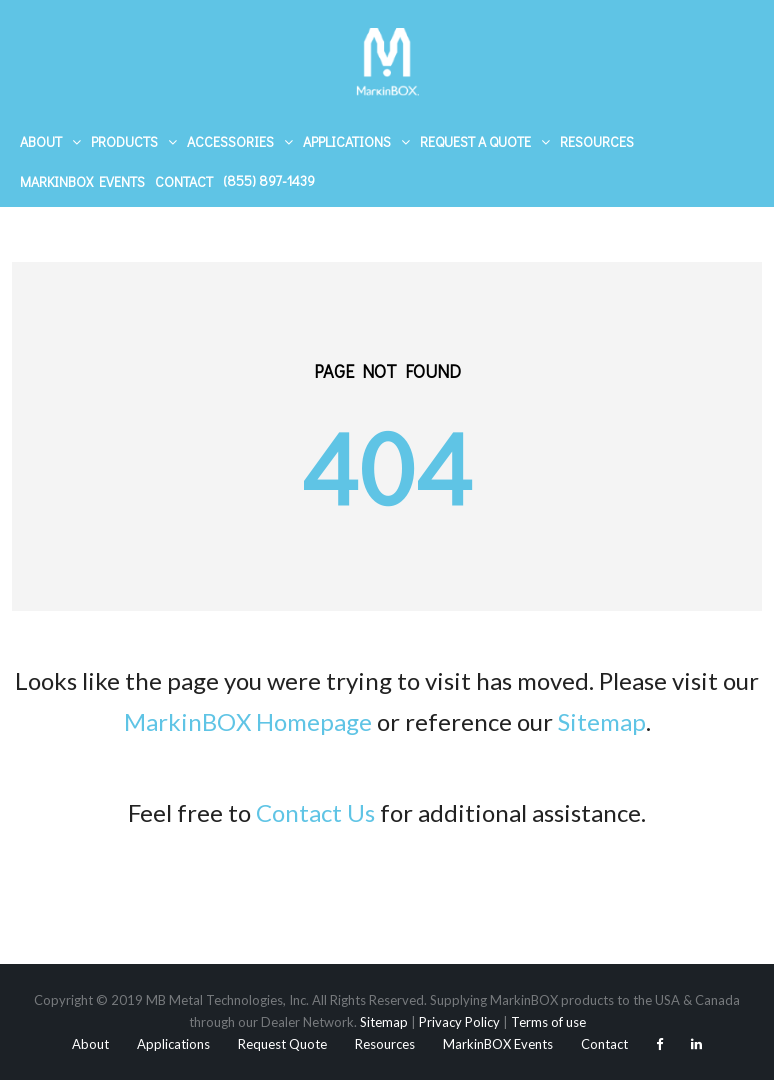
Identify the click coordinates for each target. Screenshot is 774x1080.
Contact (184, 181)
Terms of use (548, 1022)
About (41, 141)
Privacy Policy (459, 1022)
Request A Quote (475, 141)
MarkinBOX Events (82, 181)
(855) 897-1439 (269, 180)
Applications (347, 141)
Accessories (230, 141)
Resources (597, 141)
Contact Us (315, 812)
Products (124, 141)
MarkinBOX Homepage (248, 721)
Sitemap (602, 721)
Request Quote (282, 1044)
